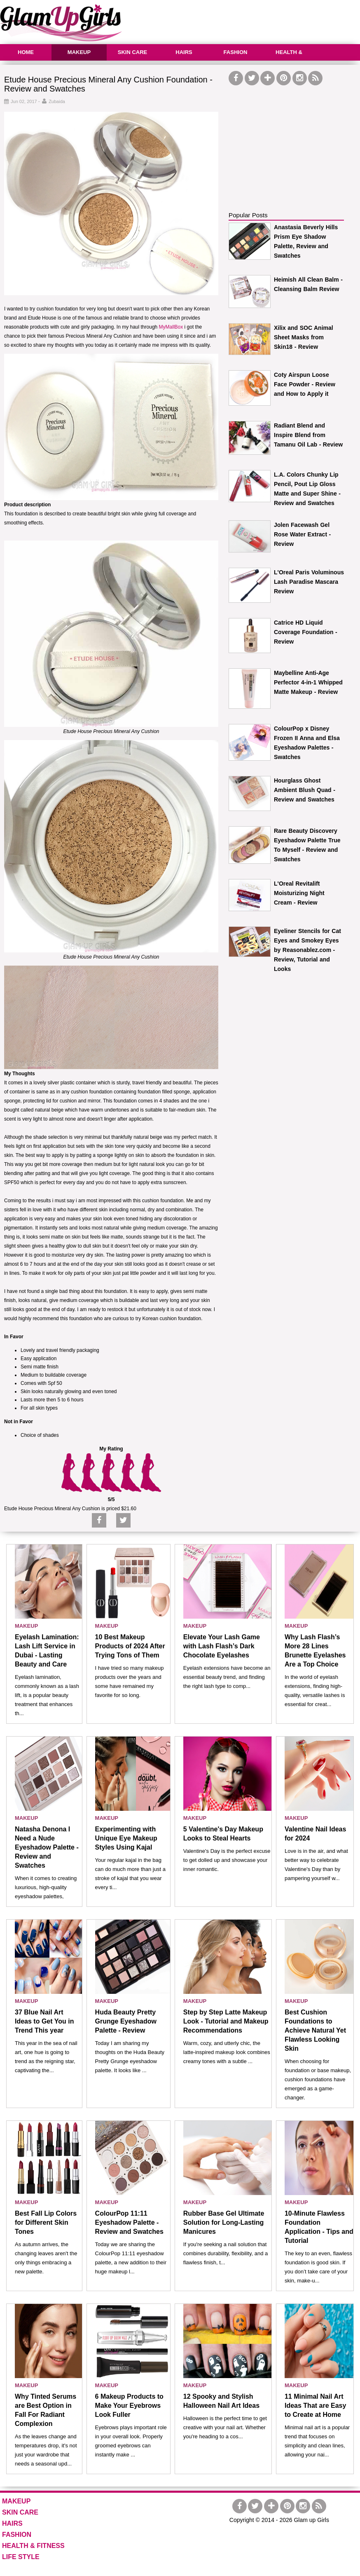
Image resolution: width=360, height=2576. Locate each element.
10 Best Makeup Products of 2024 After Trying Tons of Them (130, 1646)
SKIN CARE (132, 52)
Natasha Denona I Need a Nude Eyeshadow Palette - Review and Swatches (47, 1847)
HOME (26, 52)
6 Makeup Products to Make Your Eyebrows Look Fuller (129, 2405)
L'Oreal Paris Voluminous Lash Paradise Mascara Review (309, 582)
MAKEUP (79, 52)
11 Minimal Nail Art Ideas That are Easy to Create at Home (315, 2405)
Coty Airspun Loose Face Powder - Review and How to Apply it (304, 384)
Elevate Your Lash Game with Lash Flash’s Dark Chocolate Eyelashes (221, 1646)
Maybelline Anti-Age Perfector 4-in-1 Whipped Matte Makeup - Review (308, 682)
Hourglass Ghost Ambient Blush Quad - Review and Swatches (304, 790)
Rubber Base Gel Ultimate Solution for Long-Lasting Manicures (223, 2222)
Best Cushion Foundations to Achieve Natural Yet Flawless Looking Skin (315, 2030)
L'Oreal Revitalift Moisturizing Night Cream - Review (299, 893)
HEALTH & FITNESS (288, 60)
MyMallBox (171, 327)
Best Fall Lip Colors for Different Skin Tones (46, 2222)
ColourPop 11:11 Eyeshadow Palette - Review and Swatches (129, 2222)
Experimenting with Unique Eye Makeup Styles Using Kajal (126, 1838)
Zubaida (57, 101)
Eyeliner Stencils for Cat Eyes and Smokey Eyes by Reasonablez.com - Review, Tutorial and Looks (307, 950)
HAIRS (183, 52)
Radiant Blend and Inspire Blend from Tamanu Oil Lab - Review (308, 435)
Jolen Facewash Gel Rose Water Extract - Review (302, 534)
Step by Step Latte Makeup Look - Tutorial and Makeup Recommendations (226, 2021)
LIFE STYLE (21, 2556)
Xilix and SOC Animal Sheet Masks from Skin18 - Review (303, 337)
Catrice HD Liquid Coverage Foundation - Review (305, 632)
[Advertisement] (290, 138)
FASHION (236, 52)
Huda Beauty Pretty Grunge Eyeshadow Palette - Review (126, 2021)
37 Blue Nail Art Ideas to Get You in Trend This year (44, 2021)
